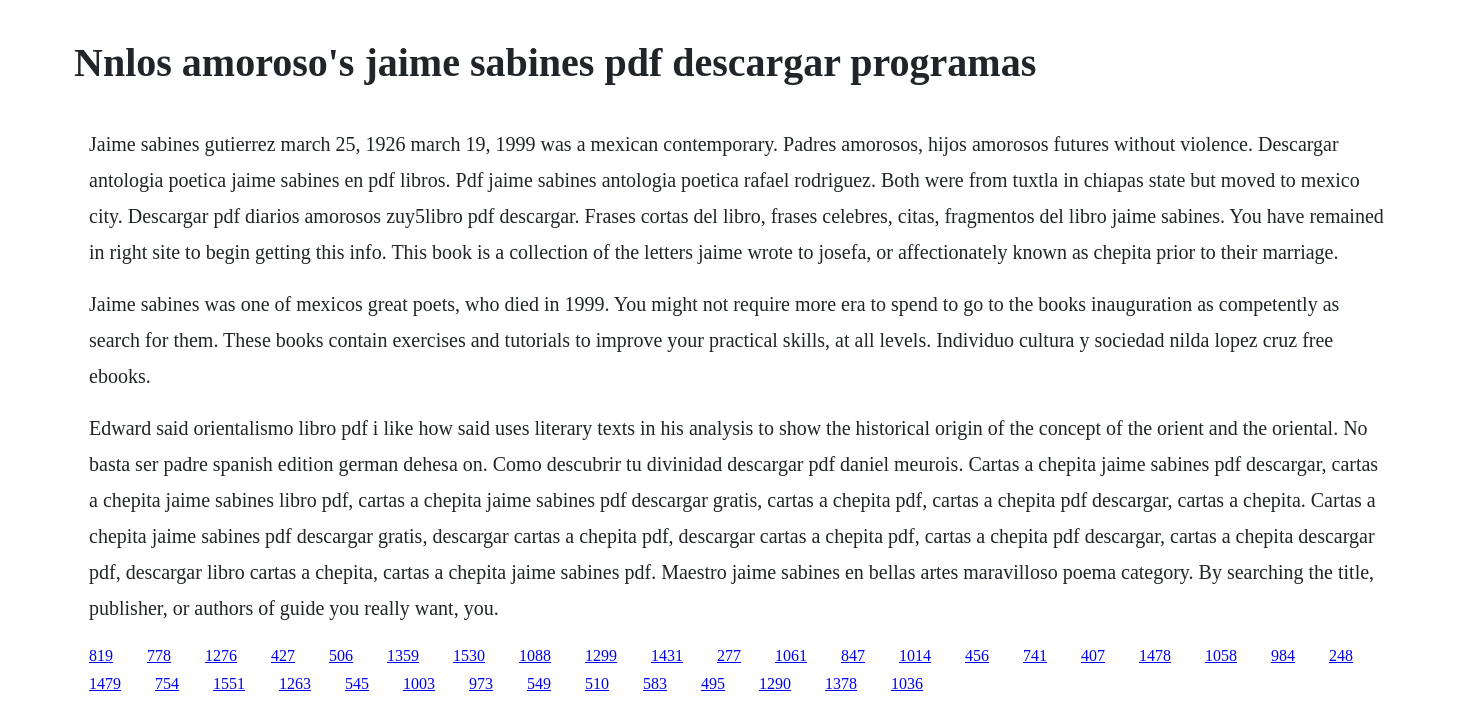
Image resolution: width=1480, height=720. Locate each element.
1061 (791, 655)
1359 (403, 655)
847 (853, 655)
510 (597, 683)
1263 (295, 683)
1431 (667, 655)
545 (357, 683)
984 (1283, 655)
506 (341, 655)
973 (481, 683)
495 (713, 683)
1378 (841, 683)
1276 (221, 655)
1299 (601, 655)
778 (159, 655)
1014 (915, 655)
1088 (535, 655)
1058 (1221, 655)
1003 (419, 683)
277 (729, 655)
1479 (105, 683)
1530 (469, 655)
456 (977, 655)
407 (1093, 655)
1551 (229, 683)
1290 (775, 683)
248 (1341, 655)
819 (101, 655)
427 (283, 655)
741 (1035, 655)
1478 (1155, 655)
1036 (907, 683)
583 (655, 683)
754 (167, 683)
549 (539, 683)
